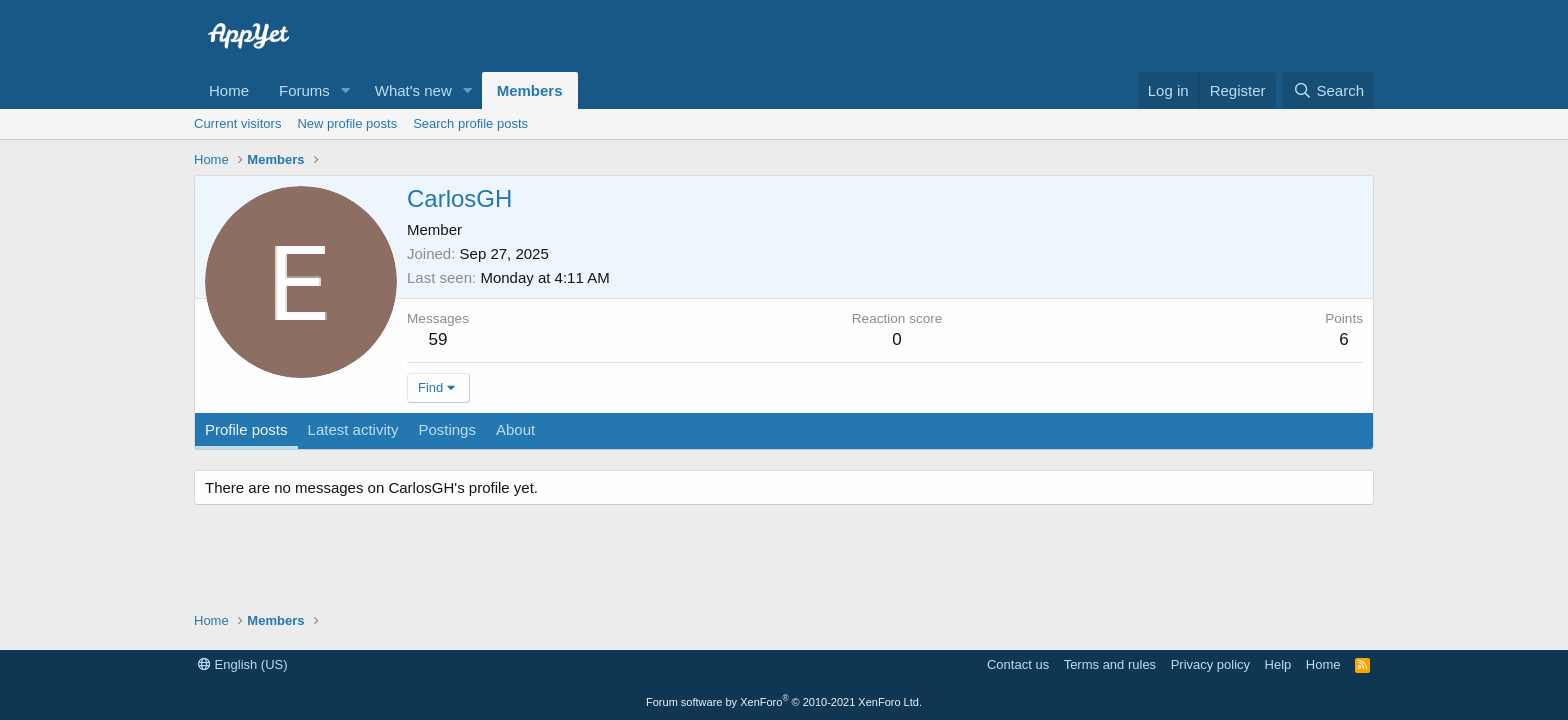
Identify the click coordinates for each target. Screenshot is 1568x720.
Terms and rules (1110, 664)
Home (229, 90)
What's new (413, 90)
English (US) (243, 664)
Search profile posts (470, 123)
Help (1278, 664)
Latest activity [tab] (353, 429)
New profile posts (347, 123)
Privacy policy (1210, 664)
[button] (346, 90)
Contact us (1018, 664)
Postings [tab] (447, 429)
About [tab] (515, 429)
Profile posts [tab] (246, 429)
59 (438, 339)
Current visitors (237, 123)
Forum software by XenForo (784, 702)
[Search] (1328, 90)
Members (530, 90)
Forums (304, 90)
